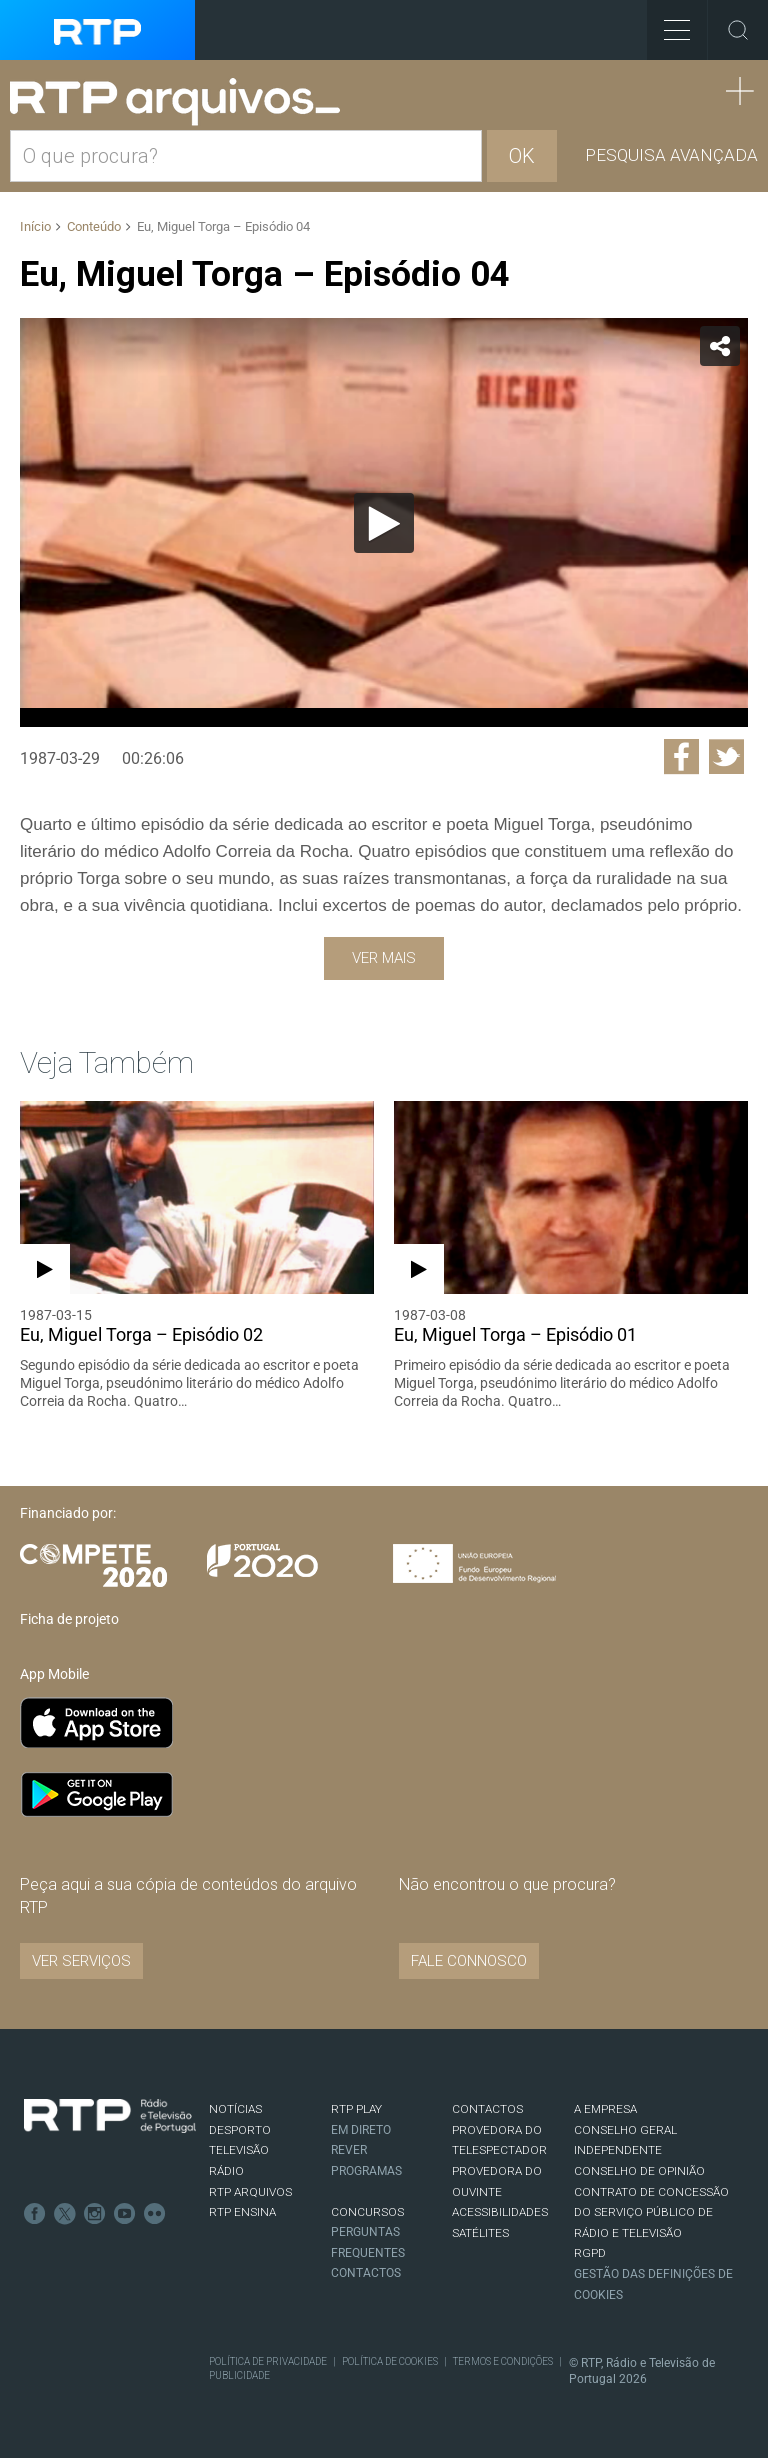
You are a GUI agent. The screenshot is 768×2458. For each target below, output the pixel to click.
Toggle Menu (668, 23)
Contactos (366, 2273)
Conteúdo (94, 226)
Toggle (738, 30)
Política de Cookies (390, 2361)
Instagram (95, 2214)
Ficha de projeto (69, 1619)
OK (522, 156)
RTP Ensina (242, 2212)
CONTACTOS (487, 2109)
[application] (384, 522)
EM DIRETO (361, 2130)
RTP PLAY (356, 2109)
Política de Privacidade (268, 2361)
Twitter (65, 2214)
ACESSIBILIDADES (500, 2212)
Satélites (480, 2233)
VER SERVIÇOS (81, 1961)
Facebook (35, 2214)
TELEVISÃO (239, 2150)
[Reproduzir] (384, 523)
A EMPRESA (605, 2109)
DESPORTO (240, 2130)
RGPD (590, 2253)
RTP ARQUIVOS (250, 2192)
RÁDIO (226, 2171)
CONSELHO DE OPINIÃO (639, 2171)
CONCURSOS (367, 2212)
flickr (155, 2214)
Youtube (125, 2214)
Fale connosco (469, 1961)
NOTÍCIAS (235, 2109)
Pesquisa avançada (671, 155)
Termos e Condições (503, 2361)
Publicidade (239, 2375)
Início (35, 226)
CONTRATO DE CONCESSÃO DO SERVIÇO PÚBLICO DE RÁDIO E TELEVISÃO (651, 2212)
